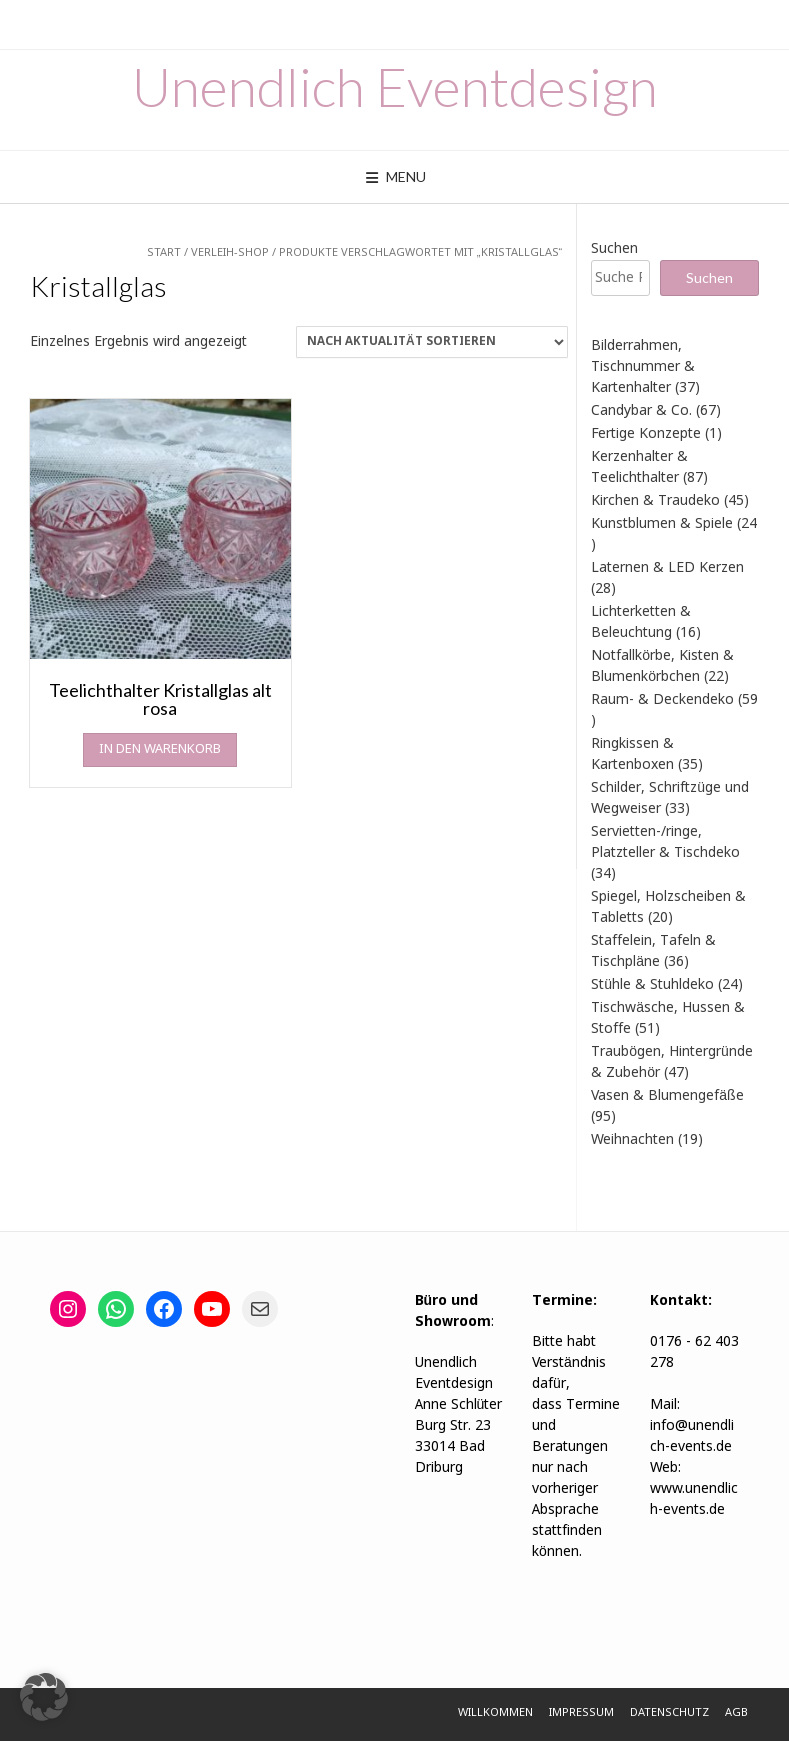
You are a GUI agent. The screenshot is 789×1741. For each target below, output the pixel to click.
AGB (736, 1713)
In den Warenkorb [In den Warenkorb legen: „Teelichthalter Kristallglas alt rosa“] (160, 749)
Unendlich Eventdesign (395, 87)
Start (164, 253)
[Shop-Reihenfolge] (432, 342)
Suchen (614, 249)
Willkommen (495, 1713)
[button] (44, 1697)
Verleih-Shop (230, 253)
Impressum (581, 1713)
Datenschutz (669, 1713)
